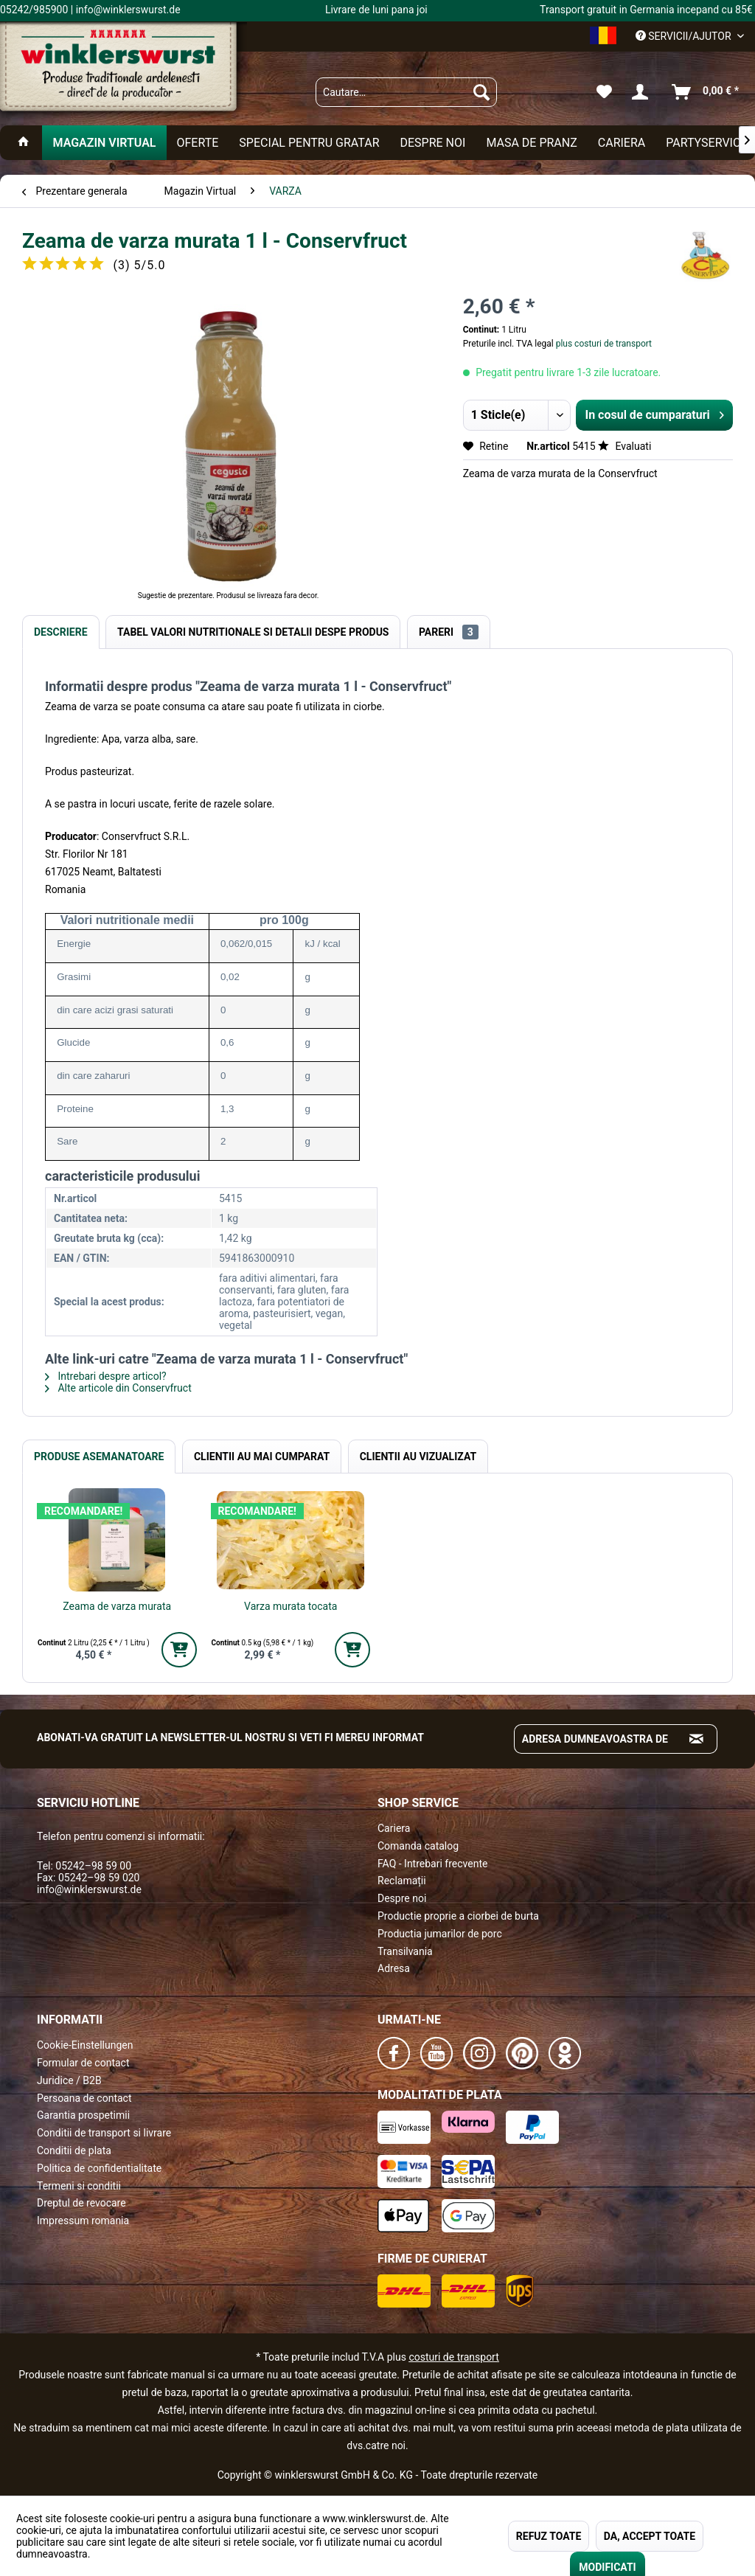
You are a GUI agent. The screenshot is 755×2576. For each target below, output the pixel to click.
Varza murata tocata (290, 1606)
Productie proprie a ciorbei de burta (458, 1916)
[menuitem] (406, 92)
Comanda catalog (418, 1846)
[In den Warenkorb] (179, 1649)
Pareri (449, 632)
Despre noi (402, 1898)
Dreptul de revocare (81, 2203)
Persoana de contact (84, 2098)
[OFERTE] (198, 142)
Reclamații (402, 1880)
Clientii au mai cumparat (262, 1456)
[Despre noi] (432, 142)
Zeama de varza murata (117, 1606)
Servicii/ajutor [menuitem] (685, 36)
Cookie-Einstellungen (85, 2045)
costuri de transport (453, 2357)
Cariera (394, 1828)
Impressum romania (83, 2220)
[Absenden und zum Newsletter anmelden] (697, 1739)
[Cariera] (621, 142)
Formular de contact (83, 2063)
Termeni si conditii (79, 2186)
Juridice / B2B (69, 2080)
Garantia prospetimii (83, 2115)
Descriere (61, 632)
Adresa (394, 1968)
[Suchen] (481, 92)
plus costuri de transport (603, 344)
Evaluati (624, 446)
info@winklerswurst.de (89, 1889)
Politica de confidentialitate (99, 2168)
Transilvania (405, 1951)
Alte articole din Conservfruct (118, 1388)
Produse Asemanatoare (99, 1456)
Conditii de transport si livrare (104, 2133)
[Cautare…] (406, 92)
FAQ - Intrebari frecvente (432, 1863)
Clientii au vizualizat (418, 1456)
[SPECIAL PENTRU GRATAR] (309, 142)
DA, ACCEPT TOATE (649, 2536)
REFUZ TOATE (548, 2536)
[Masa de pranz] (531, 142)
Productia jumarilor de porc (440, 1934)
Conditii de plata (74, 2150)
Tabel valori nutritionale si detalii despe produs (253, 632)
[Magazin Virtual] (104, 142)
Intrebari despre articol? (106, 1376)
